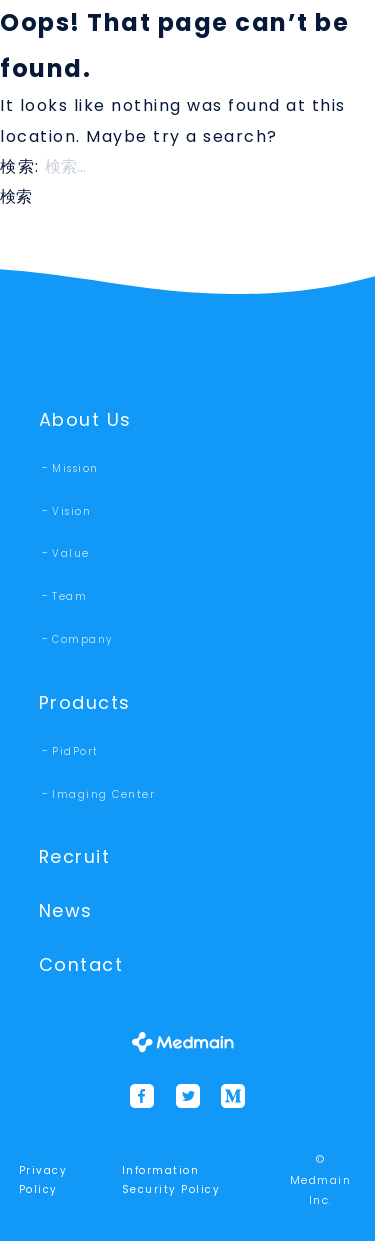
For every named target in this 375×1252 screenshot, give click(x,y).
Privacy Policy (43, 1191)
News (67, 918)
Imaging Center (103, 798)
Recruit (77, 862)
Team (69, 598)
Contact (84, 974)
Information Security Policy (171, 1191)
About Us (87, 420)
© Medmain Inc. (321, 1190)
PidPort (75, 755)
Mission (75, 470)
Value (71, 555)
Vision (71, 513)
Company (82, 641)
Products (87, 705)
